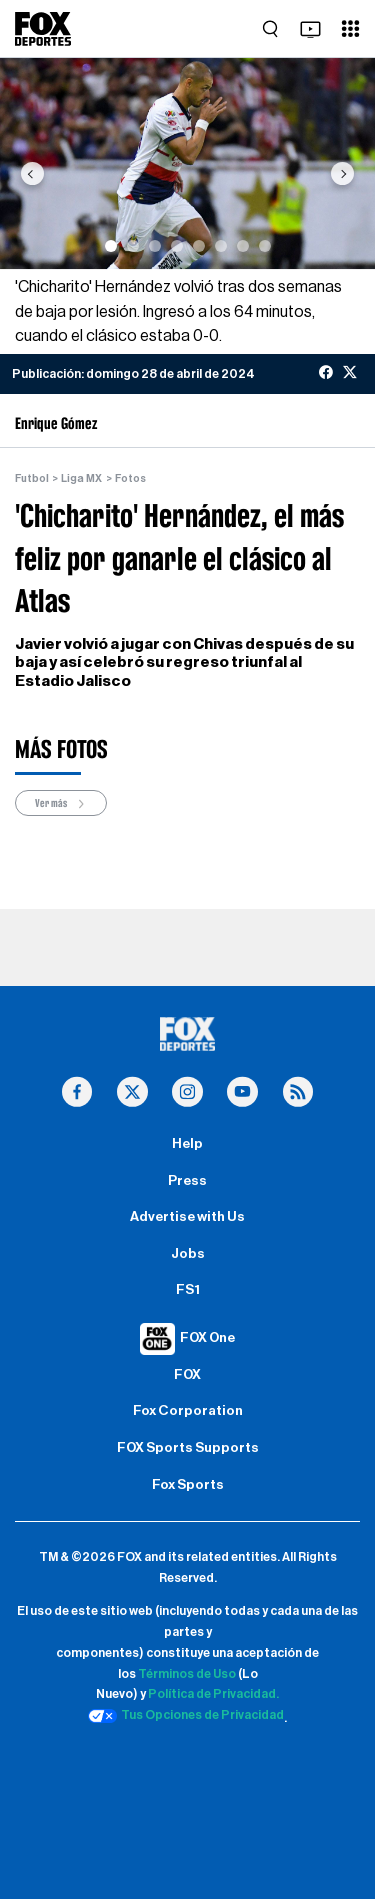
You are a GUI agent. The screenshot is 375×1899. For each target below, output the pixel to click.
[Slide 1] (111, 246)
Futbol (32, 478)
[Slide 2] (133, 246)
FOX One (207, 1338)
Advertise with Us (187, 1217)
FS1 (188, 1290)
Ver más (61, 803)
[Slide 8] (265, 246)
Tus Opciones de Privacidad (186, 1716)
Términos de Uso (187, 1674)
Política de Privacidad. (213, 1694)
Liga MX (81, 478)
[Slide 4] (177, 246)
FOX (187, 1375)
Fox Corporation (188, 1411)
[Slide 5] (199, 246)
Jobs (188, 1254)
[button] (32, 173)
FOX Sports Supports (188, 1448)
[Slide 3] (155, 246)
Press (187, 1181)
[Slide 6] (221, 246)
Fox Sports (188, 1485)
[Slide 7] (243, 246)
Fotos (130, 478)
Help (187, 1144)
